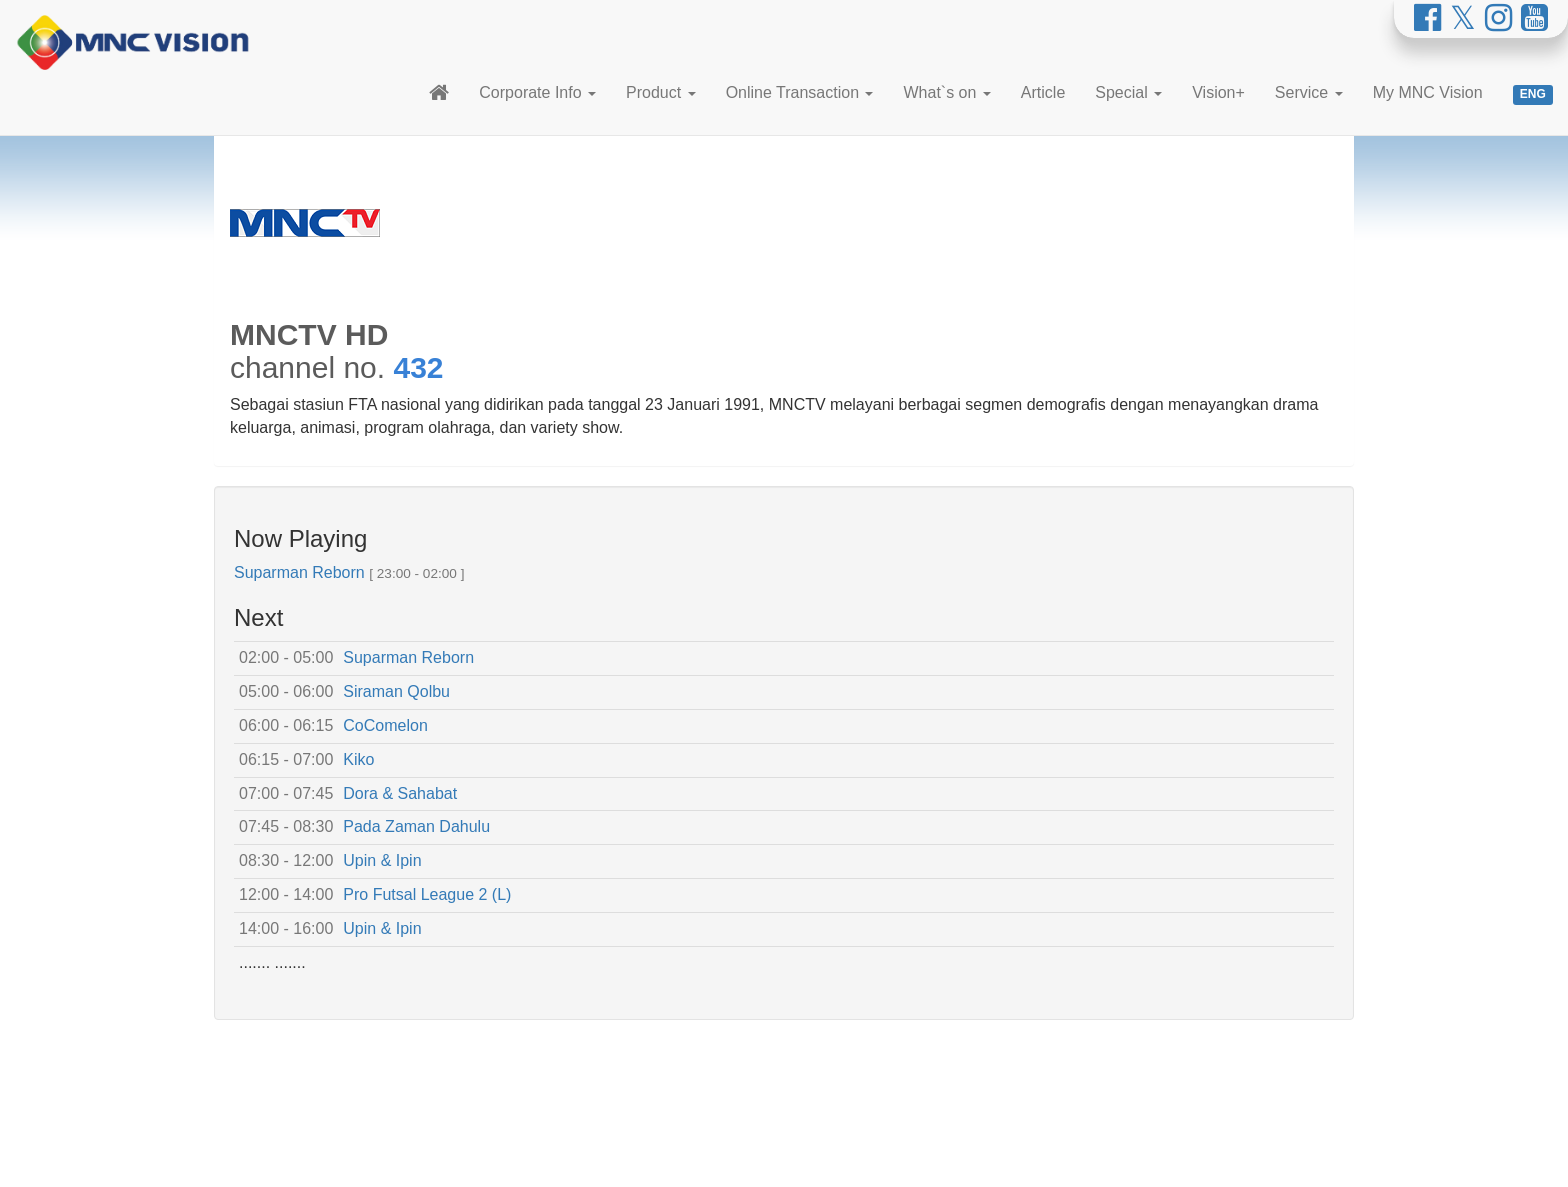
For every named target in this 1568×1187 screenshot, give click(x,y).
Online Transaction (800, 92)
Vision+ (1218, 92)
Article (1043, 92)
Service (1309, 92)
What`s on (946, 92)
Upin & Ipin (382, 860)
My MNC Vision (1428, 92)
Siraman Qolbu (396, 691)
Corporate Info (537, 92)
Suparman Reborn (299, 572)
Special (1128, 92)
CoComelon (385, 725)
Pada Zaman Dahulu (416, 826)
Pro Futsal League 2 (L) (427, 894)
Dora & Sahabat (400, 793)
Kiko (358, 759)
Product (661, 92)
